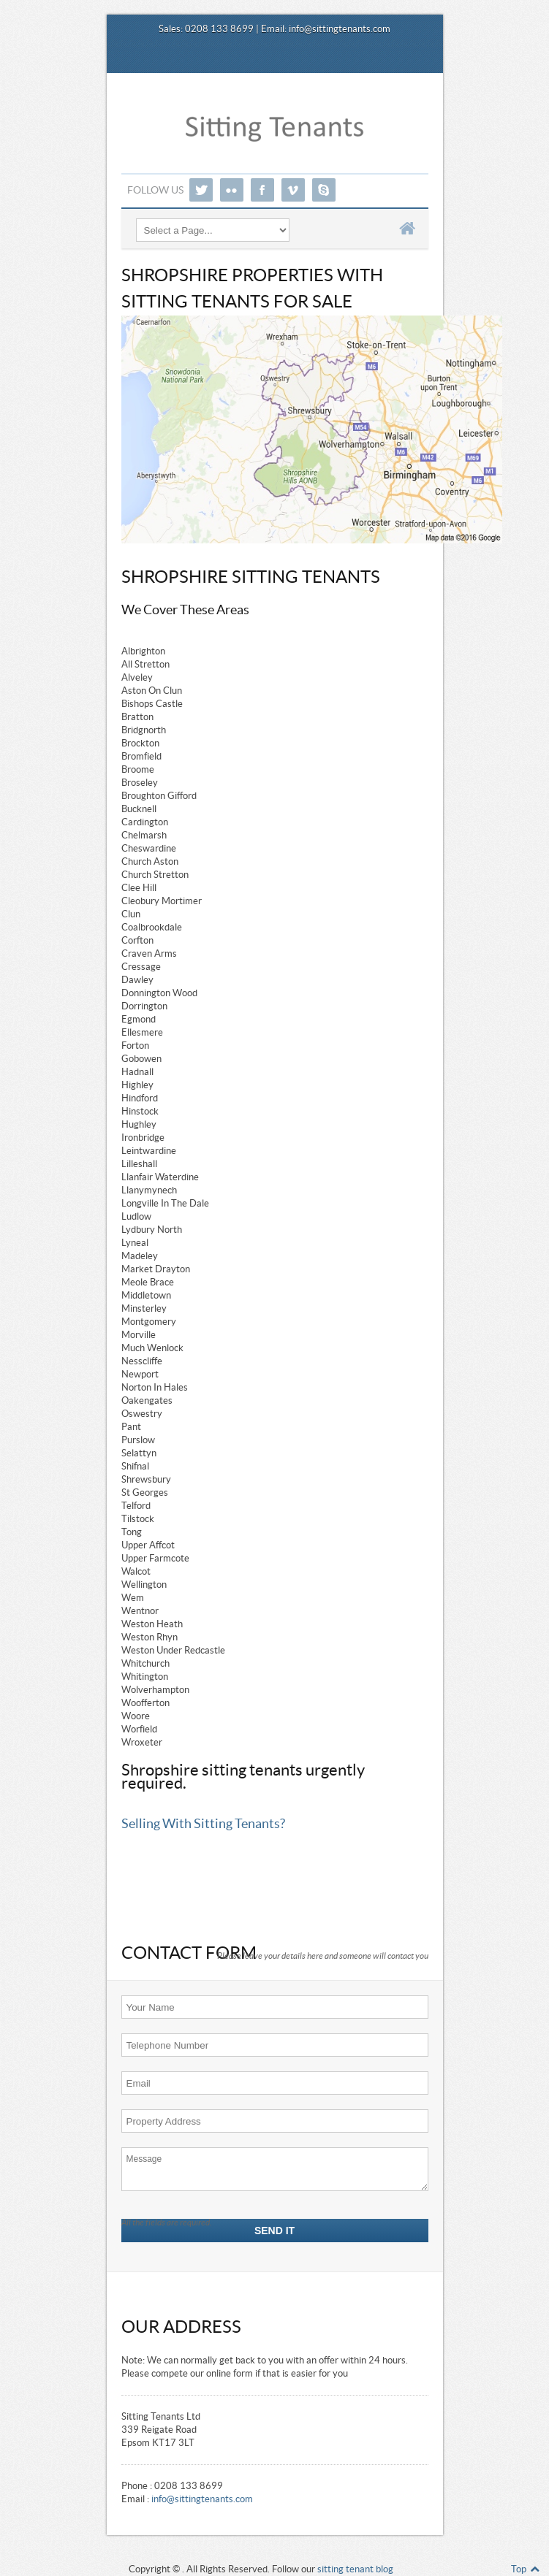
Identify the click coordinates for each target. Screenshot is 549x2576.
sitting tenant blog (355, 2569)
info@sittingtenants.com (339, 29)
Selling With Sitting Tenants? (203, 1824)
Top (526, 2569)
